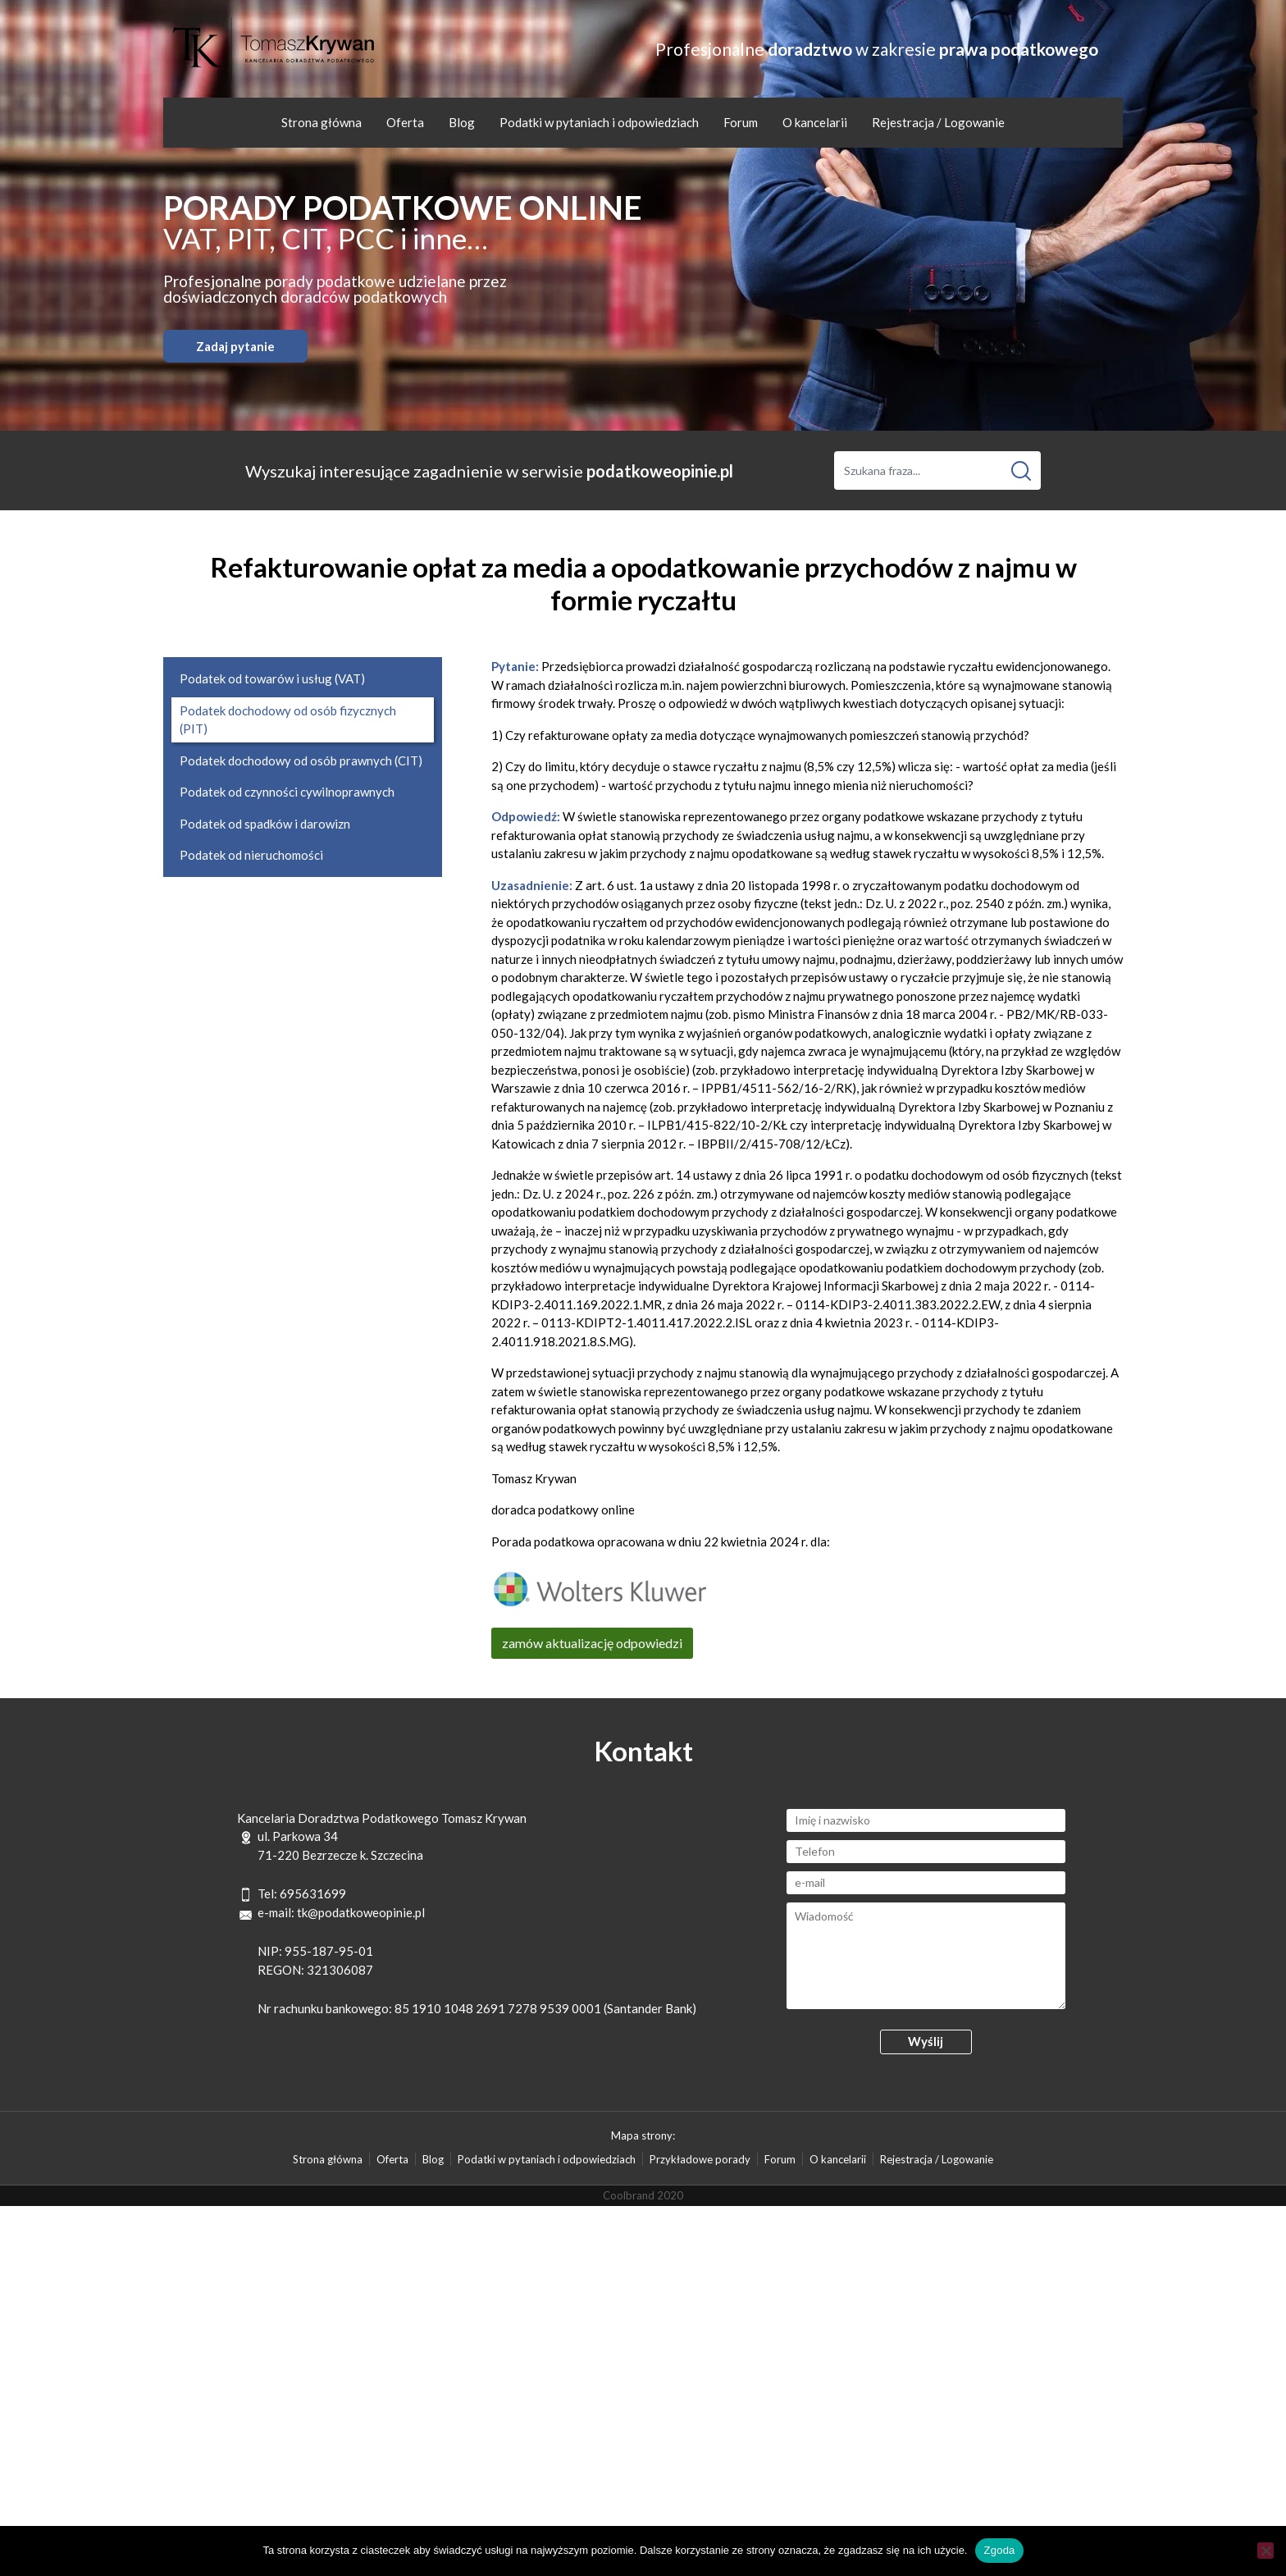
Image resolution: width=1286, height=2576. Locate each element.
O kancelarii (814, 122)
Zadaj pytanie (235, 346)
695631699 (313, 1893)
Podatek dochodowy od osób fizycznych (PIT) (288, 720)
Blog (462, 122)
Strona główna (321, 122)
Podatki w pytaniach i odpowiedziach (599, 122)
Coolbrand (628, 2195)
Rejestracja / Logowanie (938, 122)
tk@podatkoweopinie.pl (361, 1912)
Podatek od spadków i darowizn (265, 823)
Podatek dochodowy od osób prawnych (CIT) (301, 760)
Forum (740, 122)
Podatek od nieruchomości (251, 854)
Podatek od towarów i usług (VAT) (272, 678)
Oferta (405, 122)
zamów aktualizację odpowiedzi (592, 1643)
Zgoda (999, 2550)
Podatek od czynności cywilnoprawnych (287, 791)
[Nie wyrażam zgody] (1265, 2550)
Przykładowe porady (700, 2159)
